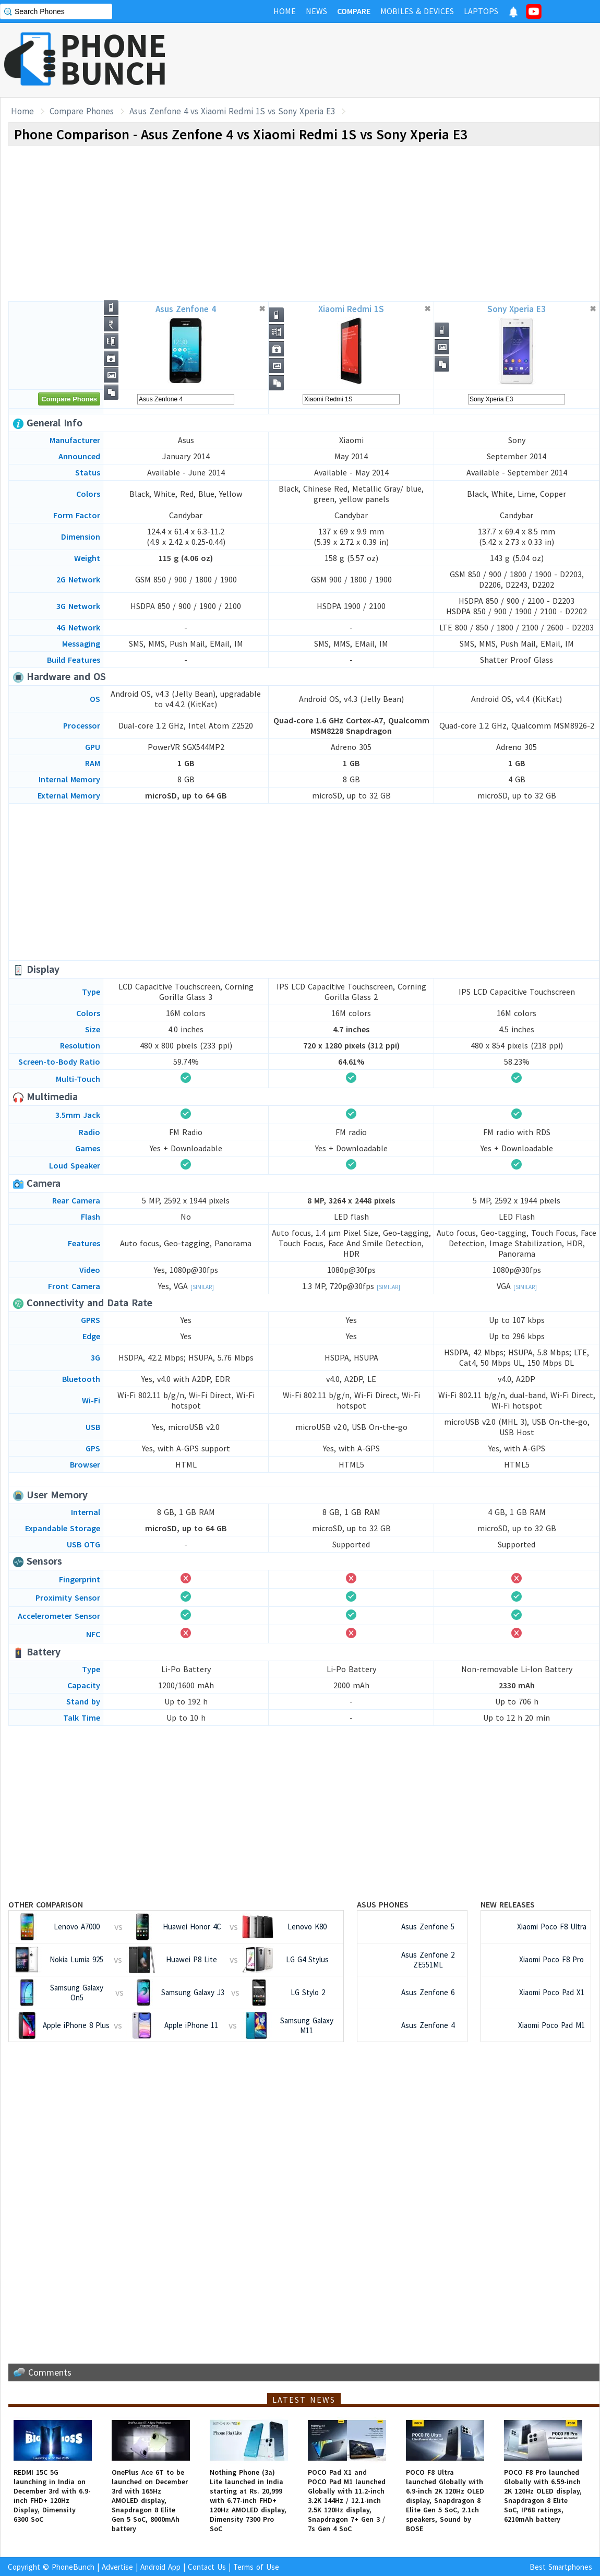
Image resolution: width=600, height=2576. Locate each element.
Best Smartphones (561, 2567)
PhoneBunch (73, 2567)
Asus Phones (383, 1904)
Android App (160, 2567)
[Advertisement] (410, 60)
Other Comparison (45, 1904)
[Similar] (202, 1287)
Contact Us (207, 2567)
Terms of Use (256, 2567)
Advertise (117, 2567)
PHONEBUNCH (113, 59)
